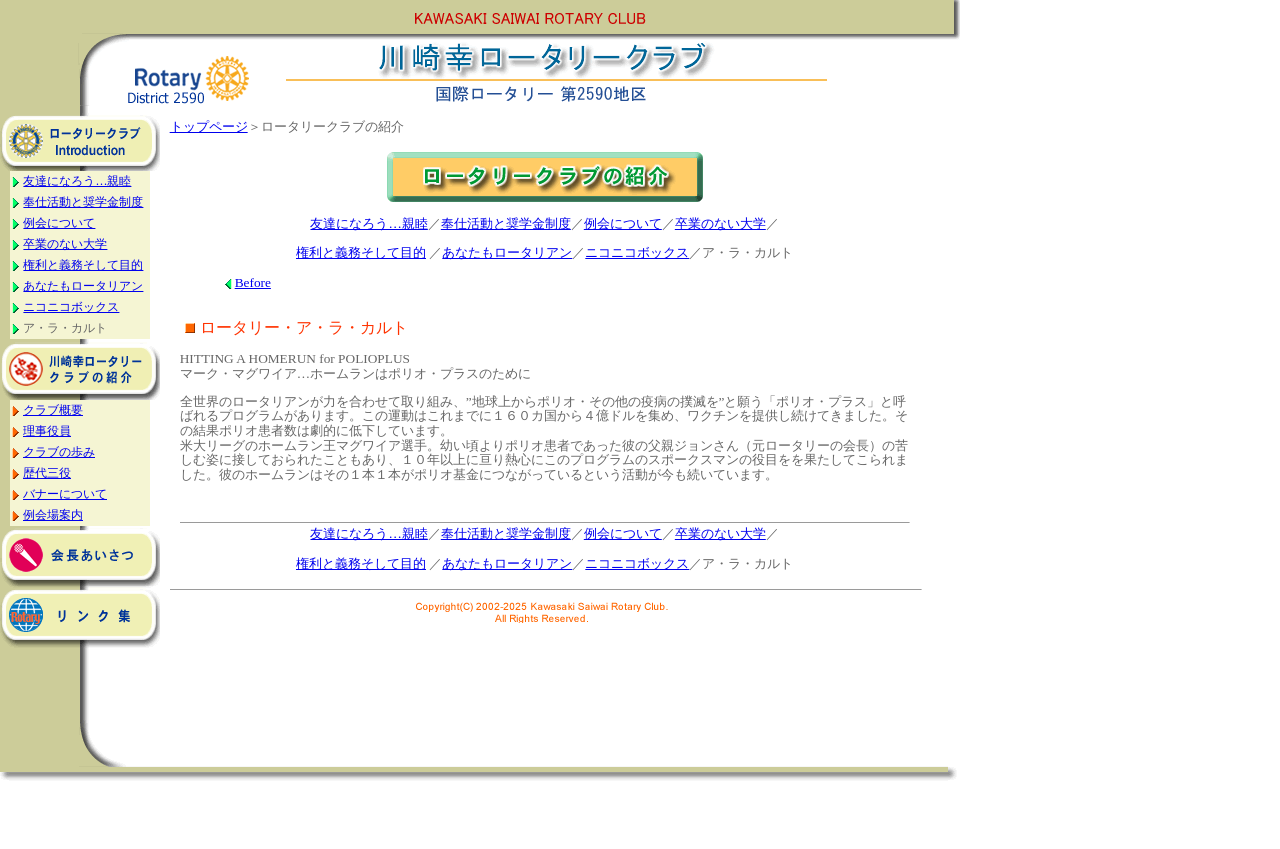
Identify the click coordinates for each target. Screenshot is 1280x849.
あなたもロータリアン (83, 286)
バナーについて (65, 494)
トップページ (209, 126)
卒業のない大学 (65, 244)
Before (253, 282)
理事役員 (47, 431)
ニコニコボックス (71, 307)
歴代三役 (47, 473)
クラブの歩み (59, 452)
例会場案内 (53, 515)
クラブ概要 (53, 410)
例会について (59, 223)
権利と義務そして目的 (83, 265)
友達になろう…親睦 (77, 181)
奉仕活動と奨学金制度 (83, 202)
